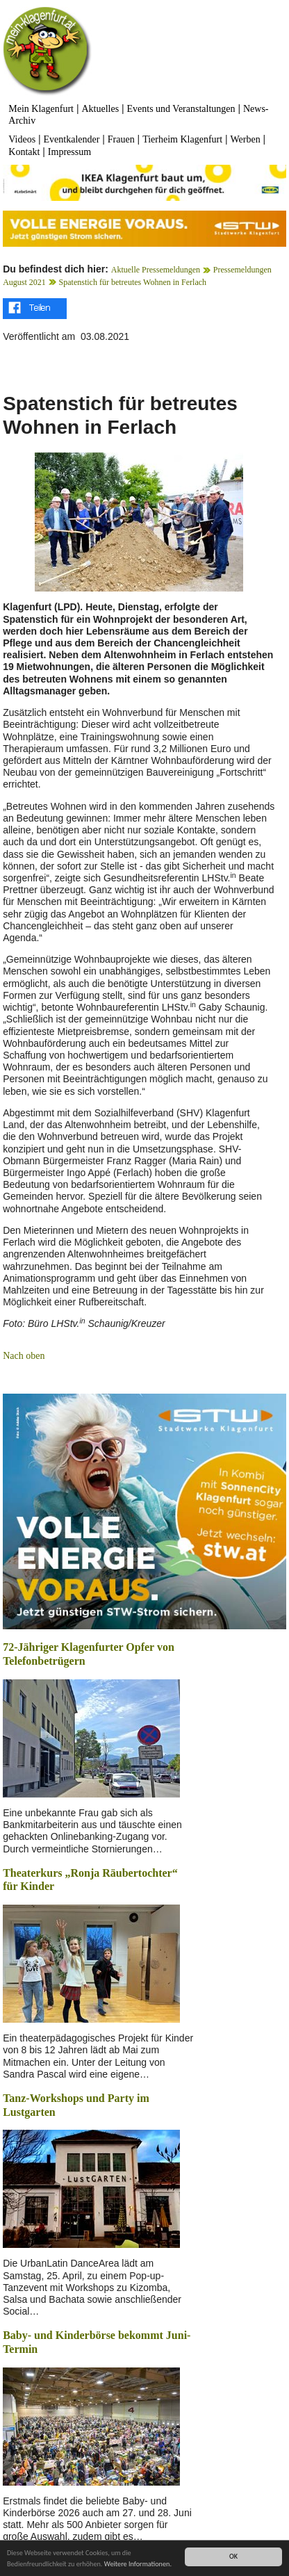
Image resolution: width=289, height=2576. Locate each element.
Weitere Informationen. (138, 2564)
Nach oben (23, 1356)
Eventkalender (72, 139)
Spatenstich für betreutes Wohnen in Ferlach (132, 282)
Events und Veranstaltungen (181, 109)
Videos (21, 139)
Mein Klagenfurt (41, 109)
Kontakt (24, 152)
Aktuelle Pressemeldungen (155, 270)
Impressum (69, 152)
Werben (246, 139)
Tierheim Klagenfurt (182, 139)
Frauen (121, 139)
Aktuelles (100, 109)
